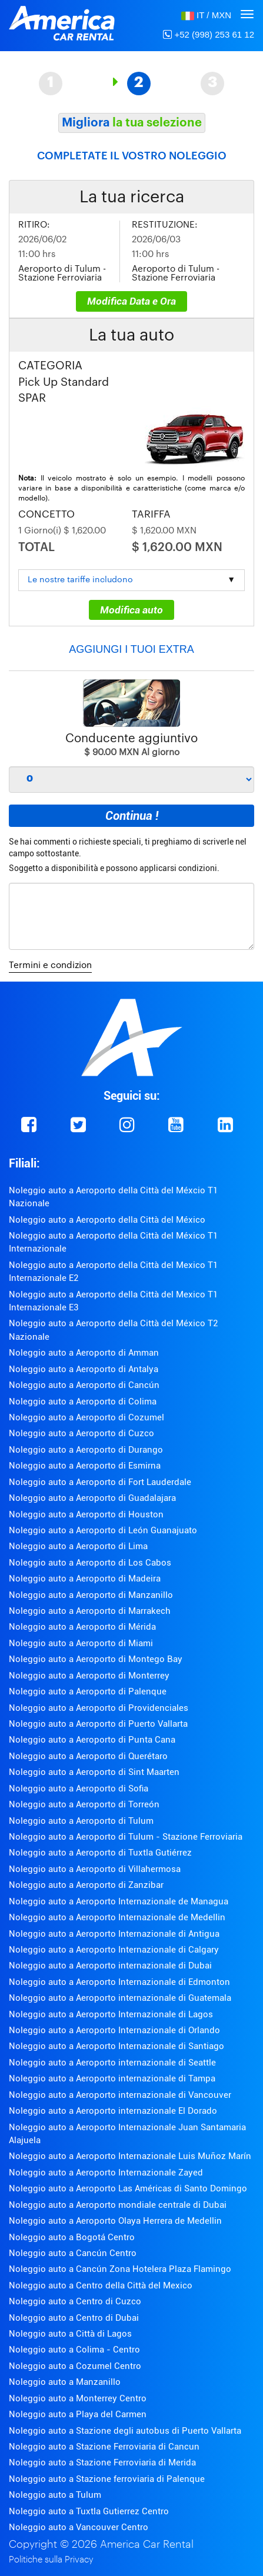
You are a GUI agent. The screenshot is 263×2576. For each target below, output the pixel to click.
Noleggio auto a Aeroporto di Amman (84, 1352)
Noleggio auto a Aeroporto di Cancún (84, 1385)
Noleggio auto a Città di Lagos (70, 2333)
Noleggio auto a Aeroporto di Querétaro (88, 1756)
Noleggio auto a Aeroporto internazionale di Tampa (112, 2078)
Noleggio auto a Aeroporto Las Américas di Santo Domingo (128, 2188)
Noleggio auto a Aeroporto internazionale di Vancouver (120, 2095)
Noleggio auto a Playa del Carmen (78, 2414)
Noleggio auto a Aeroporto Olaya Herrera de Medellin (115, 2220)
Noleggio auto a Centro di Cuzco (75, 2301)
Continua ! (131, 816)
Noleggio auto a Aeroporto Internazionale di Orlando (114, 2030)
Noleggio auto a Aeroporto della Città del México (107, 1219)
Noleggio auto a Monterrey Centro (78, 2398)
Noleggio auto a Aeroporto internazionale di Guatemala (120, 1998)
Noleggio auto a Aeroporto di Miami (81, 1643)
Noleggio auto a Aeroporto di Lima (78, 1546)
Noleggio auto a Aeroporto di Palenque (88, 1691)
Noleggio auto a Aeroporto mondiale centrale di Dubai (118, 2205)
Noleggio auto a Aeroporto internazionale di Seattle (112, 2062)
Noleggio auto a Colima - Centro (74, 2349)
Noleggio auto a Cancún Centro (73, 2253)
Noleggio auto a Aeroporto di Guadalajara (92, 1498)
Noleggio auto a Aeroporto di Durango (86, 1449)
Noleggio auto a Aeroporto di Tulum (81, 1821)
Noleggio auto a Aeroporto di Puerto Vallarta (98, 1724)
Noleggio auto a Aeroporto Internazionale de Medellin (117, 1917)
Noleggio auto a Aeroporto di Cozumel (86, 1417)
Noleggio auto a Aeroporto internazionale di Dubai (110, 1965)
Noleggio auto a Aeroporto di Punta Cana (92, 1739)
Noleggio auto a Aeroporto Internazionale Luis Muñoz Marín (130, 2156)
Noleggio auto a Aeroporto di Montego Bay (95, 1659)
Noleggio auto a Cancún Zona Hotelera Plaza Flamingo (120, 2269)
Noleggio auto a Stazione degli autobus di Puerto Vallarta (125, 2430)
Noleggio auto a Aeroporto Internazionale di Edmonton (119, 1982)
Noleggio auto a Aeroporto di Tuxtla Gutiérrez (100, 1852)
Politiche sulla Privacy (51, 2559)
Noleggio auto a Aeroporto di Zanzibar (86, 1885)
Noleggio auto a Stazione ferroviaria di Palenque (107, 2479)
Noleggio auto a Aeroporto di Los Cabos (90, 1562)
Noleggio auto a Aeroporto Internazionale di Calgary (114, 1949)
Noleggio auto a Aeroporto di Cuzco (81, 1433)
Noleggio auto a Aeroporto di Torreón (84, 1804)
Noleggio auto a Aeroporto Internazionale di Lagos (111, 2014)
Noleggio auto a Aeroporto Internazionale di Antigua (114, 1933)
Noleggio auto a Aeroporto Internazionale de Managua (118, 1901)
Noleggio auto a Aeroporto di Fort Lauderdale (100, 1482)
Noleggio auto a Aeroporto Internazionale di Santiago (116, 2046)
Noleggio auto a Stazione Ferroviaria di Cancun (104, 2446)
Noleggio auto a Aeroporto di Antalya (83, 1369)
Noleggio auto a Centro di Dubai (74, 2318)
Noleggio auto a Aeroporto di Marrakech (90, 1611)
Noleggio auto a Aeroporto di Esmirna (85, 1465)
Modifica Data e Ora (131, 301)
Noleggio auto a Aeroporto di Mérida (82, 1626)
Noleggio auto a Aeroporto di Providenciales (98, 1708)
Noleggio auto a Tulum (55, 2495)
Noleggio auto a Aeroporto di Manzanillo (91, 1595)
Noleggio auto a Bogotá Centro (72, 2237)
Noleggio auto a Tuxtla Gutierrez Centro (89, 2511)
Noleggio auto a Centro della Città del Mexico (100, 2285)
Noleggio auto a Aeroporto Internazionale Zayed (106, 2172)
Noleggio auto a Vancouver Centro (78, 2527)
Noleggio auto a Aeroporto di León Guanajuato (103, 1530)
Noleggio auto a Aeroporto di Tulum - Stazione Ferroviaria (125, 1836)
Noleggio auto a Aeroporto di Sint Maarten (94, 1772)
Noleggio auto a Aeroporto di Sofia (78, 1788)
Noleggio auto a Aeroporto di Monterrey (89, 1675)
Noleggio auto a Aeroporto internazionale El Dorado (113, 2110)
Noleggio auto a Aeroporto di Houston (86, 1514)
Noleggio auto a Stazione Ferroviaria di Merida (102, 2462)
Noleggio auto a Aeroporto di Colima (83, 1401)
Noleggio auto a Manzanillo (65, 2382)
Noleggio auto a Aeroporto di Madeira (85, 1578)
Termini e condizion (50, 965)
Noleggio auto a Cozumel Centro (75, 2366)
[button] (206, 15)
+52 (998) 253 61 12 (208, 34)
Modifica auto (131, 610)
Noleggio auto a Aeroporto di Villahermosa (95, 1869)
